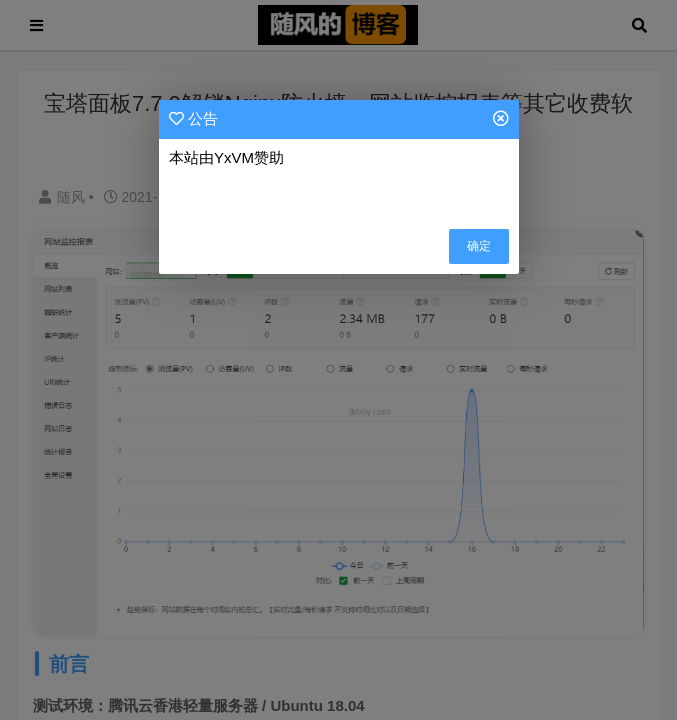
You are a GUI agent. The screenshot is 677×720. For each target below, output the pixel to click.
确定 (479, 246)
